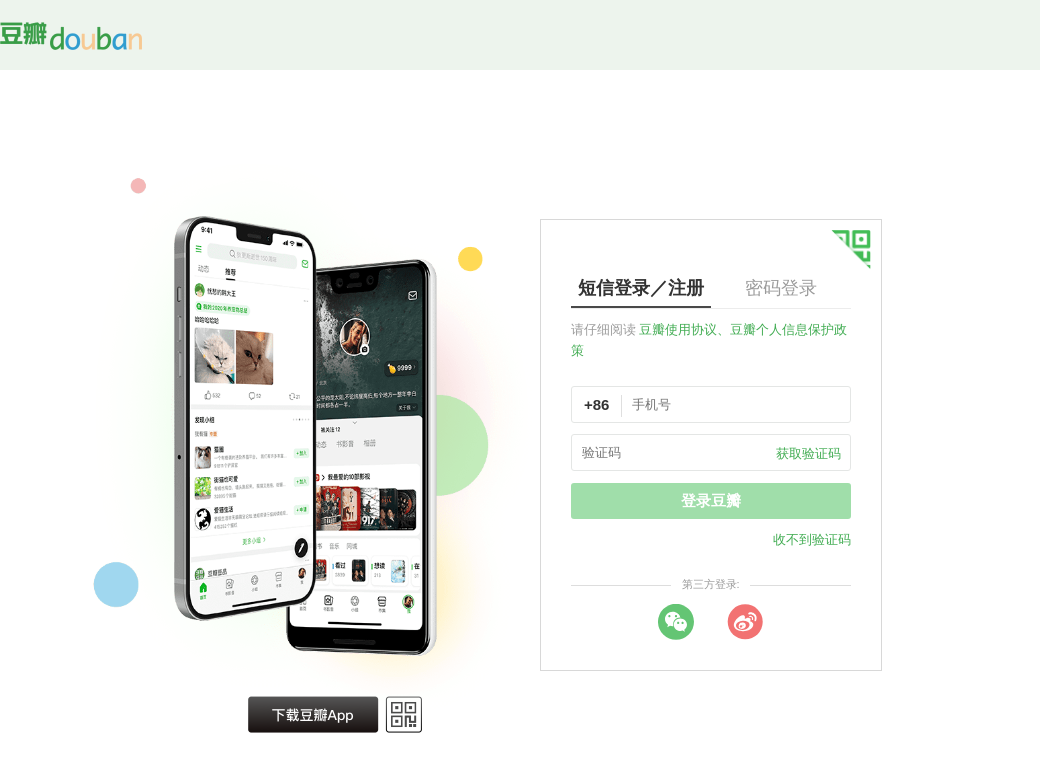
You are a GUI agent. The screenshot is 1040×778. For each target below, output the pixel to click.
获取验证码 (808, 453)
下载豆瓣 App (313, 714)
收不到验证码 (812, 539)
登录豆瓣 (711, 500)
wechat (676, 622)
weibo (745, 622)
